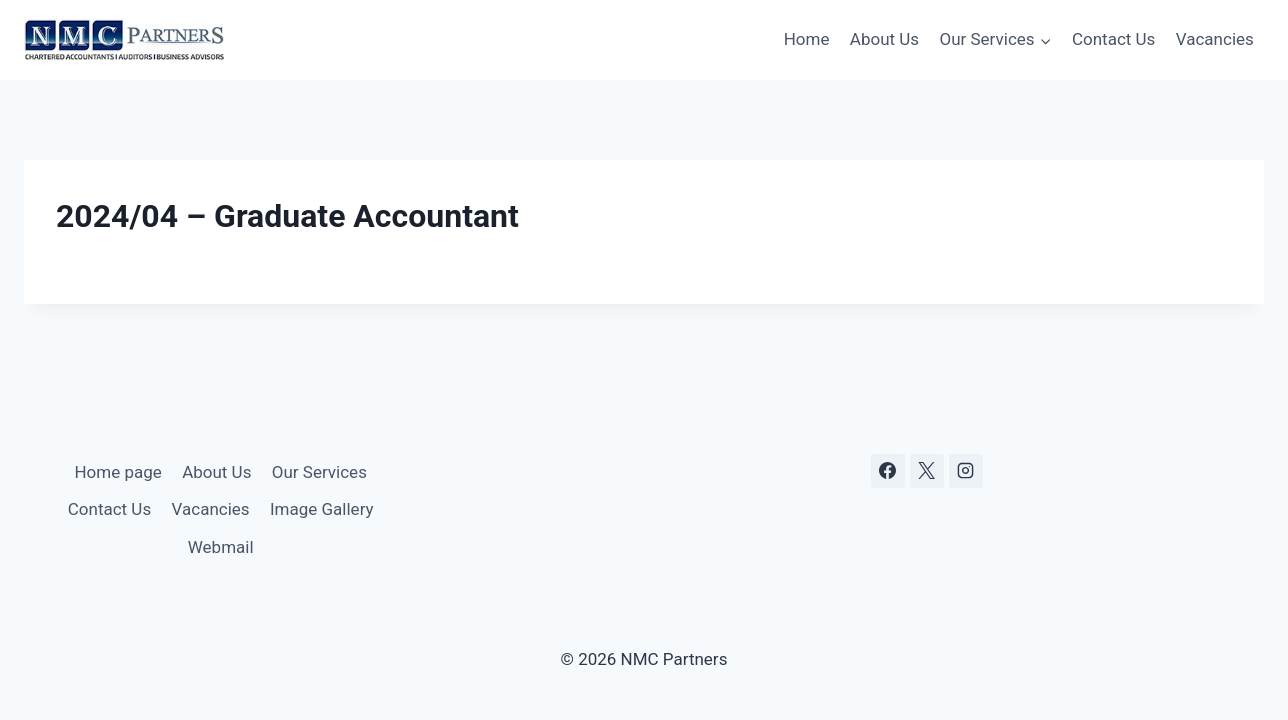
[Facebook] (888, 471)
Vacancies (1215, 39)
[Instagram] (966, 471)
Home (807, 39)
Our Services (319, 472)
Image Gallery (322, 509)
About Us (884, 39)
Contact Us (1113, 39)
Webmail (221, 547)
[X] (927, 471)
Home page (117, 472)
